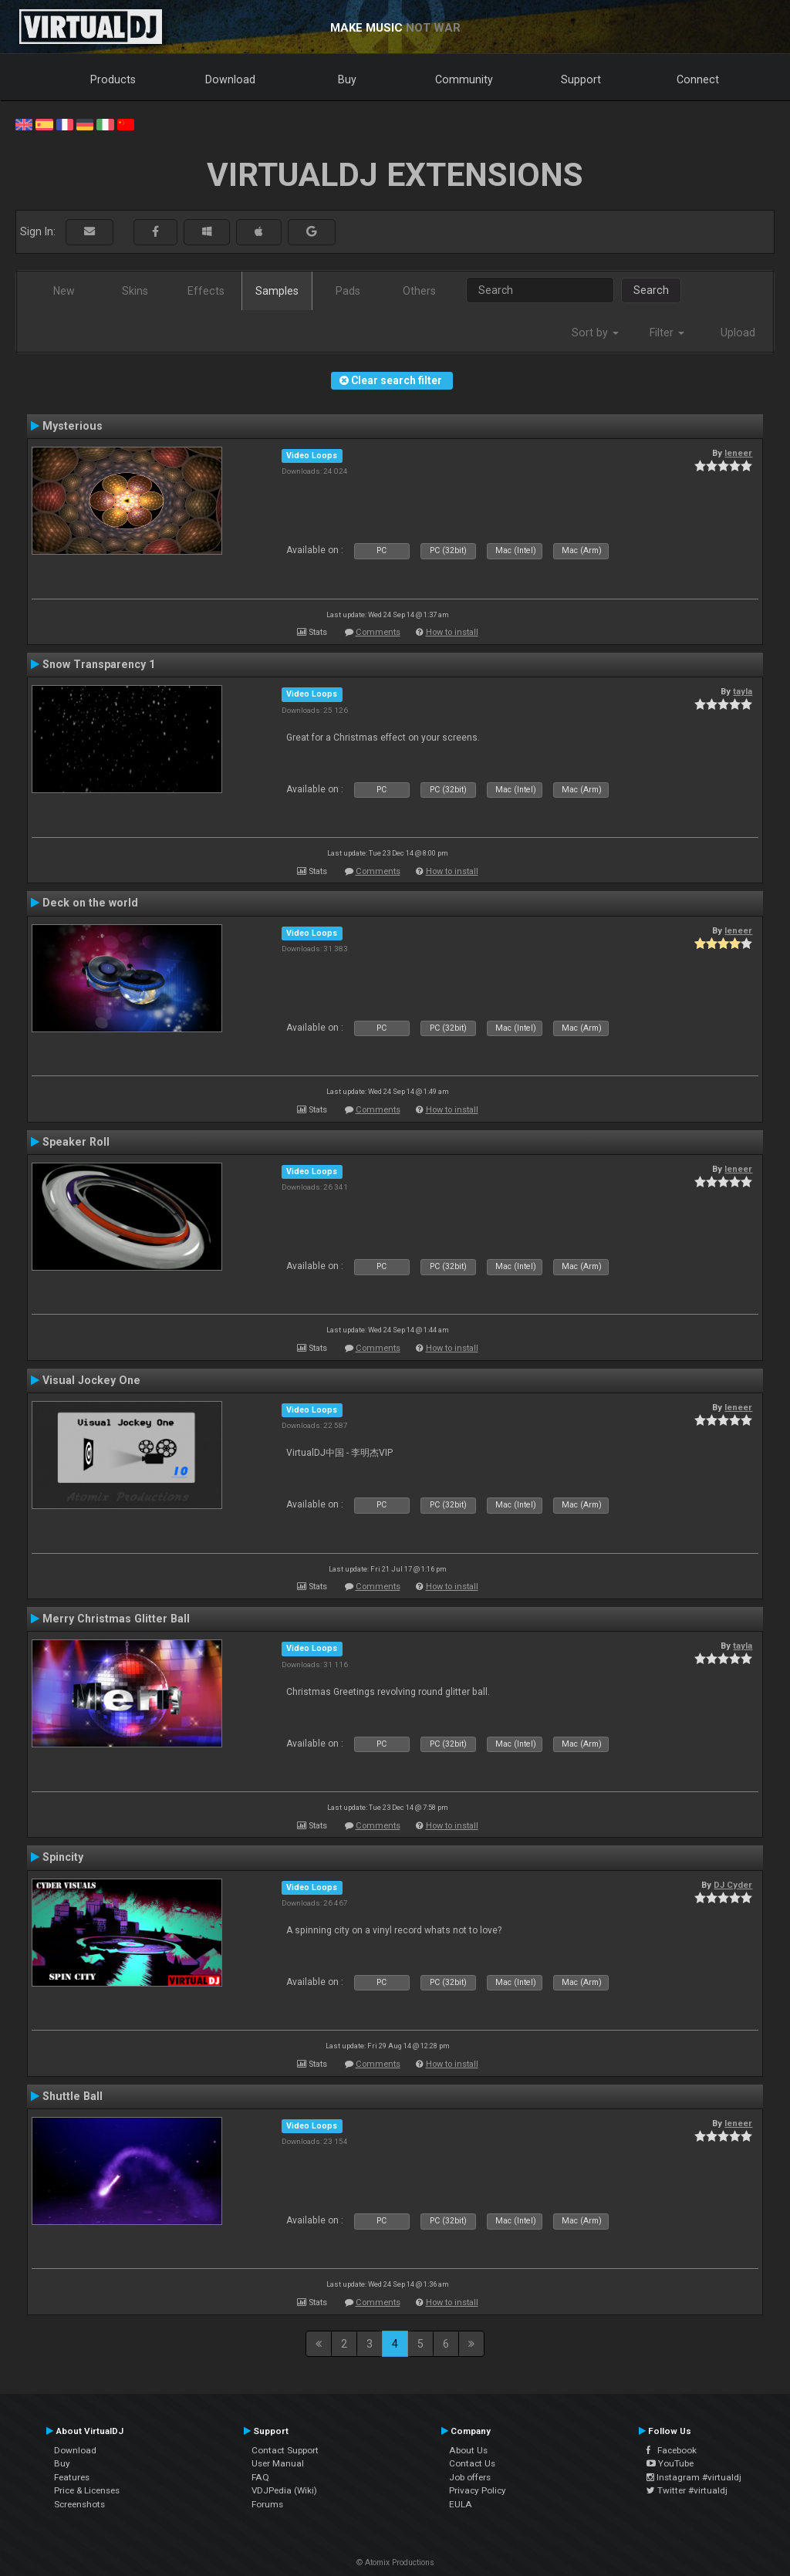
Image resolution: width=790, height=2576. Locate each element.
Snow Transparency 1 (98, 664)
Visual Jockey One (91, 1380)
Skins (135, 291)
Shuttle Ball (72, 2096)
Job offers (470, 2477)
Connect (698, 79)
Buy (347, 79)
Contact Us (472, 2463)
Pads (348, 291)
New (64, 291)
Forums (267, 2504)
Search (651, 290)
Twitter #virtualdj (687, 2490)
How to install (452, 632)
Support (581, 79)
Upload (738, 332)
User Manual (278, 2463)
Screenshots (79, 2504)
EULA (460, 2504)
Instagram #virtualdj (694, 2477)
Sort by (595, 332)
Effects (206, 291)
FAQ (260, 2477)
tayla (742, 691)
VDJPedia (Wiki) (284, 2490)
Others (419, 291)
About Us (468, 2450)
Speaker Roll (76, 1142)
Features (71, 2477)
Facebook (672, 2450)
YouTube (670, 2463)
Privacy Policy (477, 2490)
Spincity (62, 1857)
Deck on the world (90, 902)
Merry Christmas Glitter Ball (116, 1618)
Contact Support (285, 2450)
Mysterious (72, 426)
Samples (277, 291)
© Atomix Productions (395, 2562)
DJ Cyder (733, 1884)
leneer (738, 452)
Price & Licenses (87, 2490)
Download (230, 79)
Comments (378, 632)
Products (113, 79)
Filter (667, 332)
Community (464, 79)
